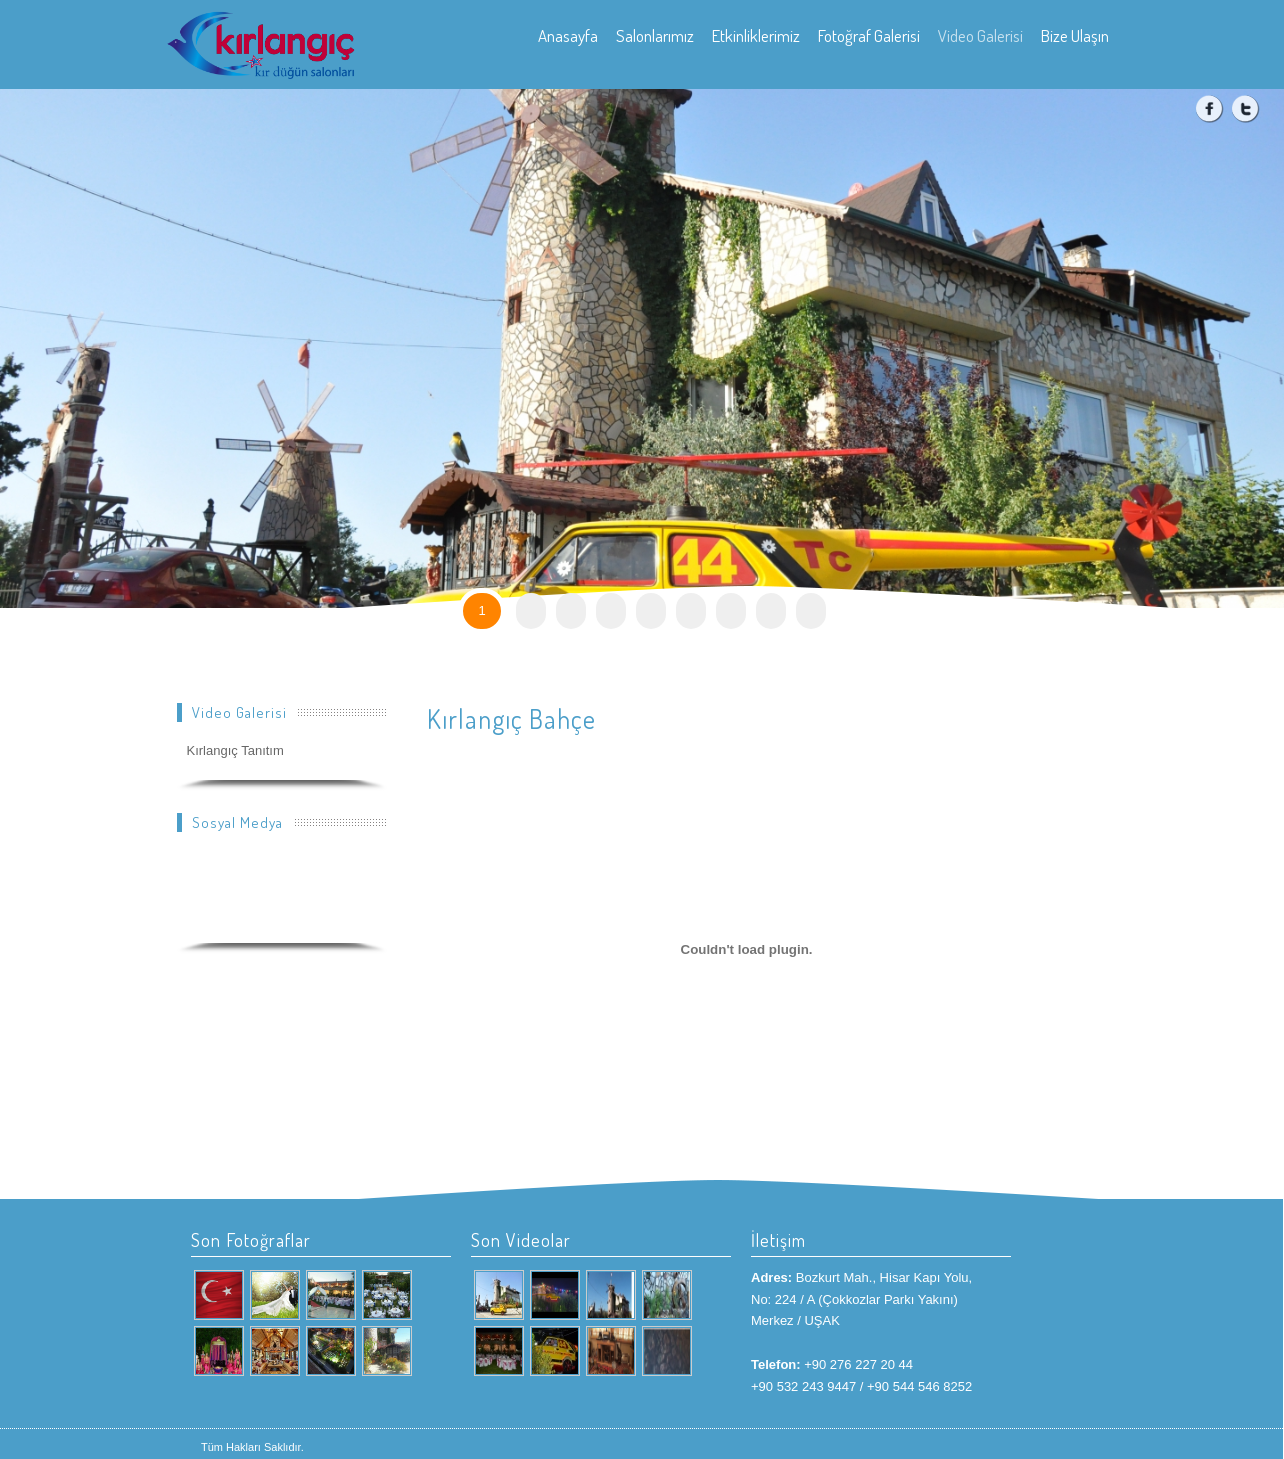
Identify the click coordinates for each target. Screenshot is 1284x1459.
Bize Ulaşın (1075, 35)
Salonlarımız (655, 35)
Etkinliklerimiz (756, 35)
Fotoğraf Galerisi (869, 35)
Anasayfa (568, 35)
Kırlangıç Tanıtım (235, 750)
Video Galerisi (980, 35)
